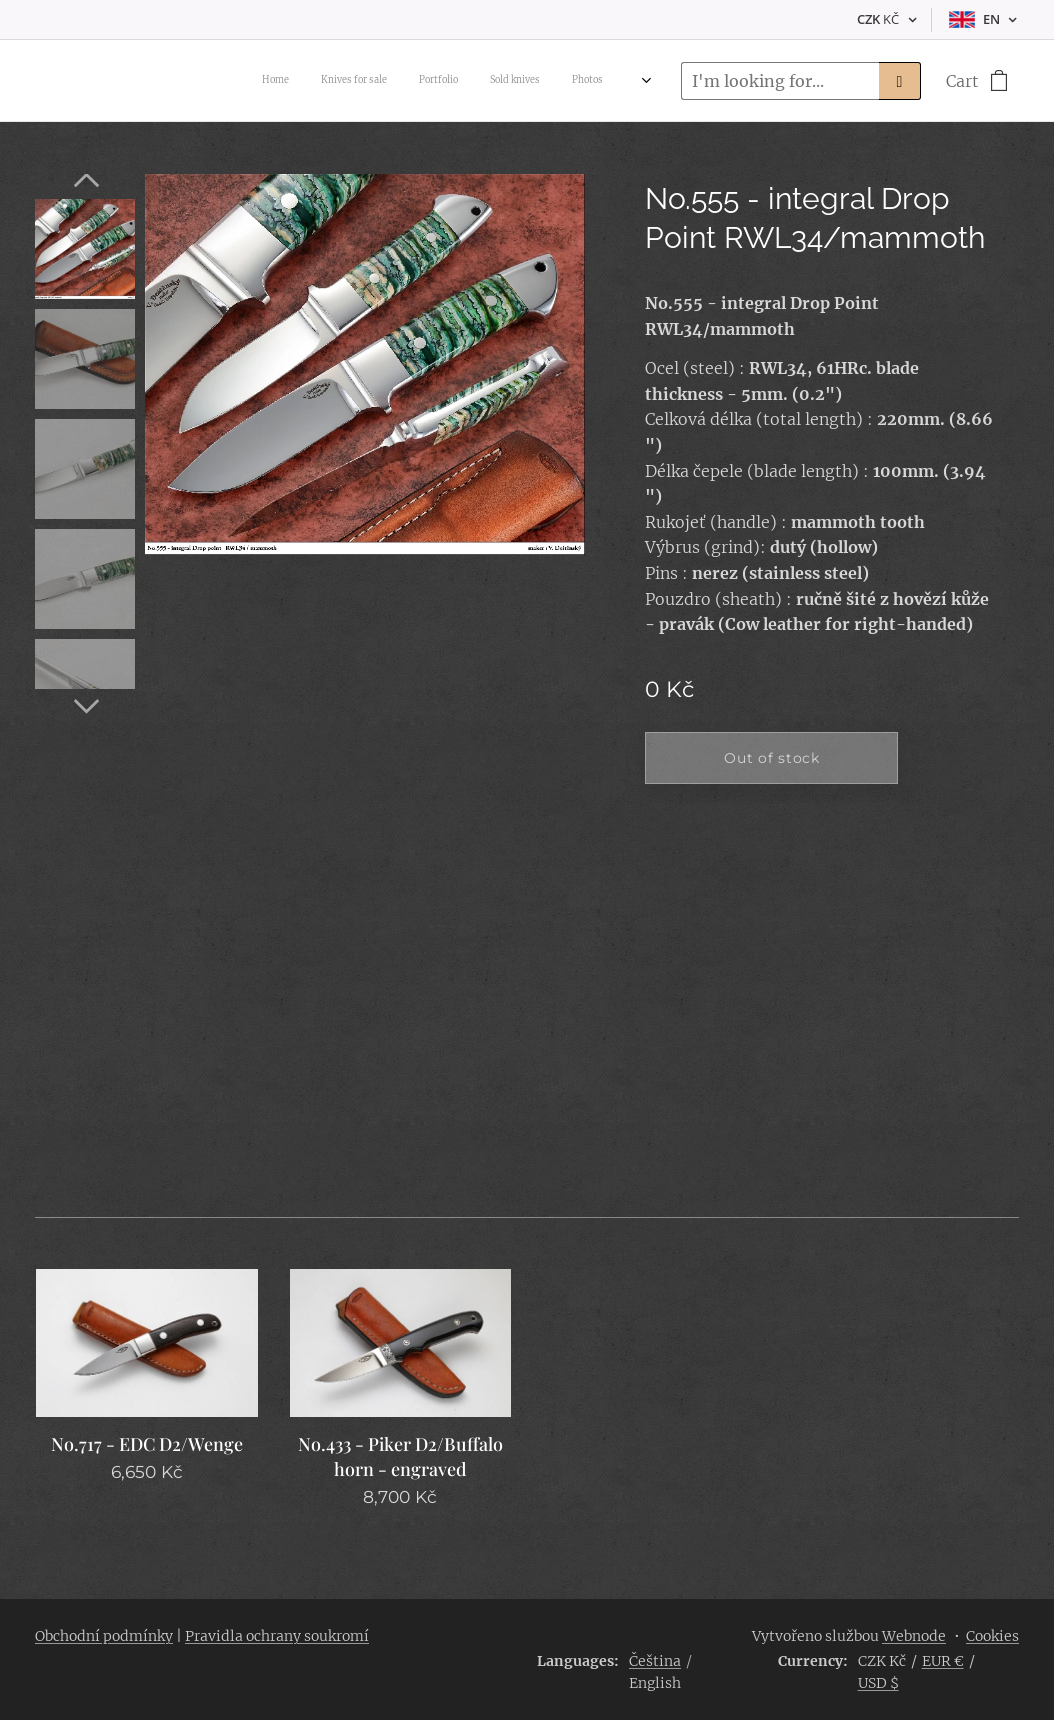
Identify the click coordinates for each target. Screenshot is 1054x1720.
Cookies (992, 1636)
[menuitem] (458, 81)
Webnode (914, 1636)
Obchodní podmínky (104, 1636)
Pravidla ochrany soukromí (277, 1636)
